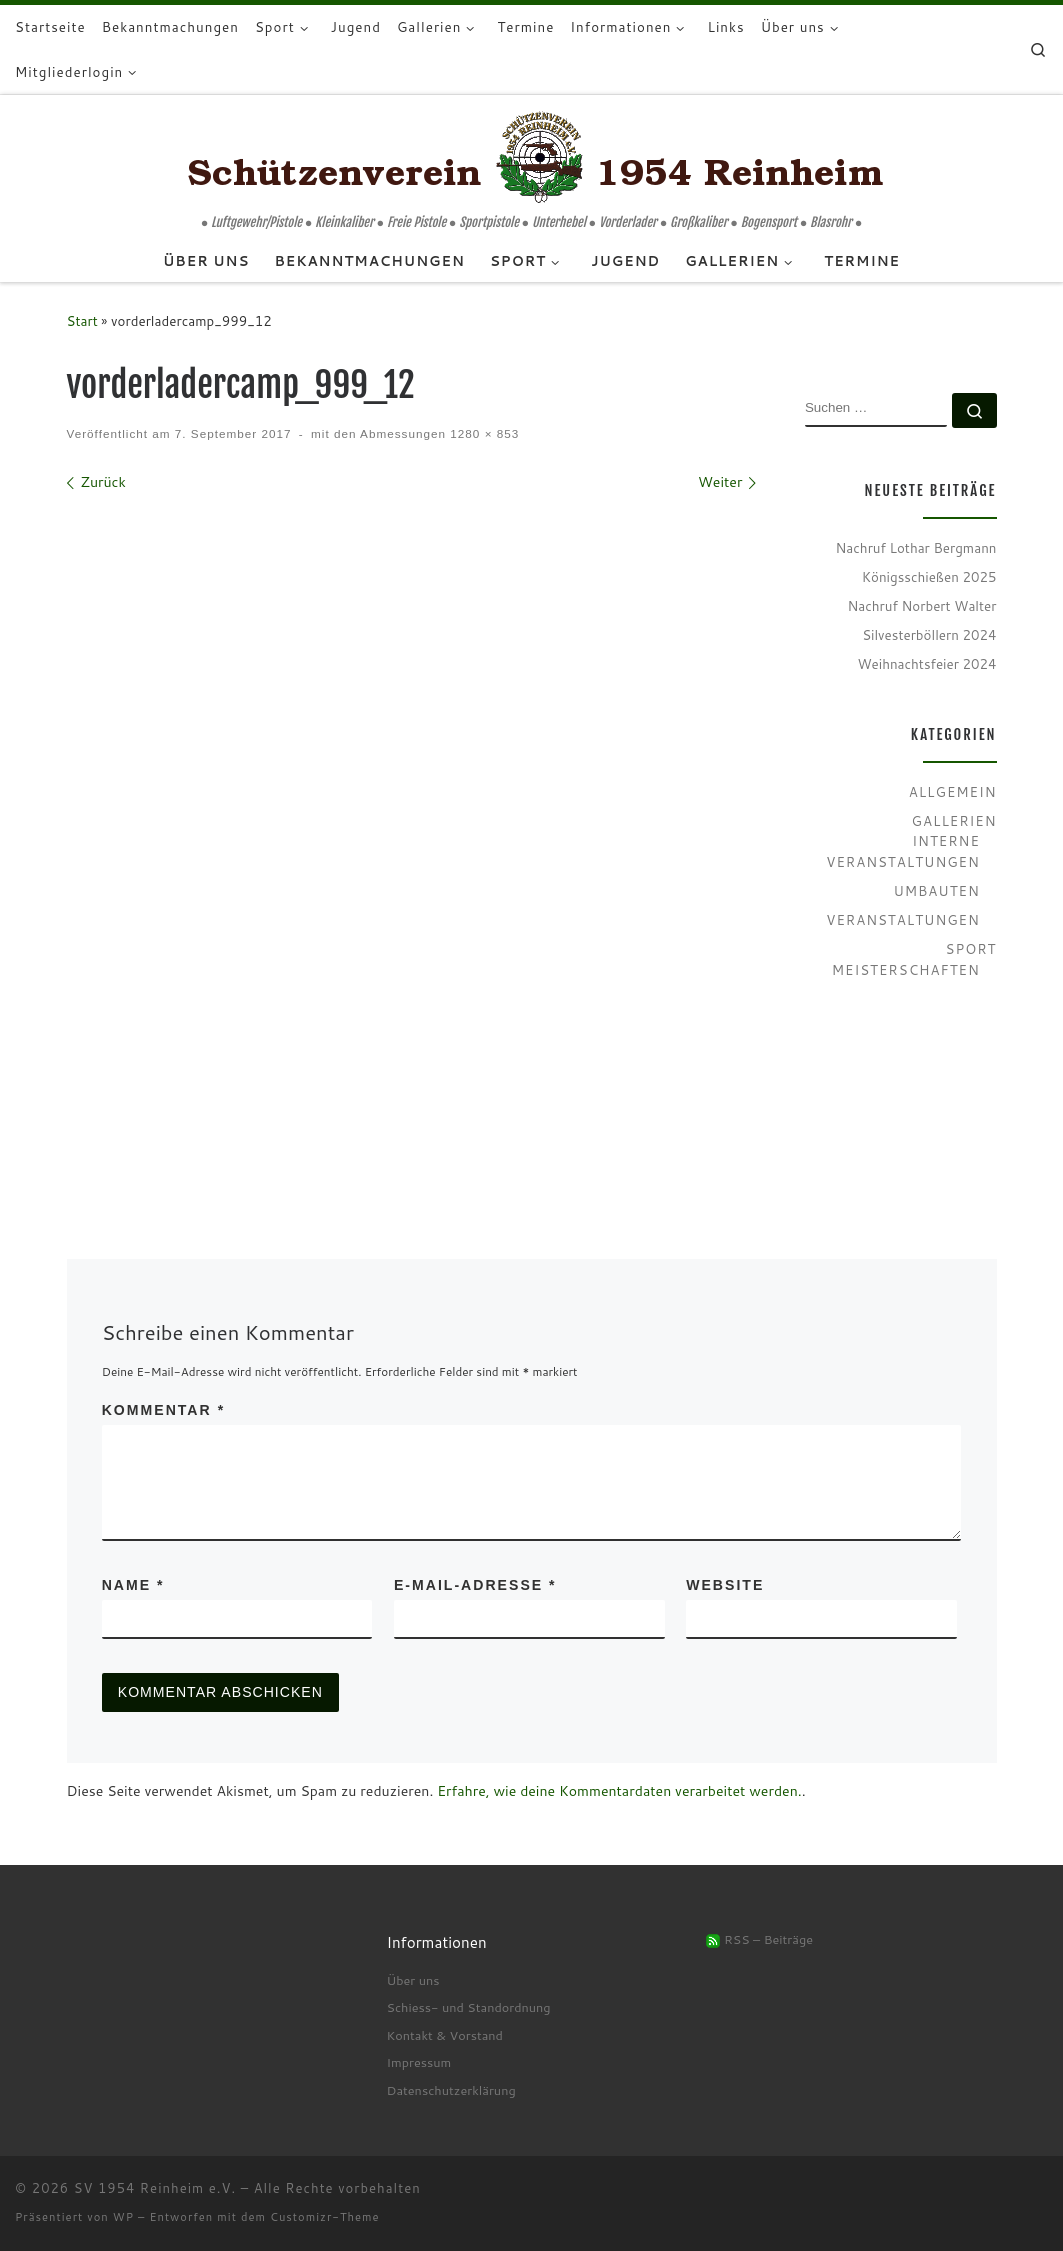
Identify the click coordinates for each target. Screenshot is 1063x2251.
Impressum (418, 2062)
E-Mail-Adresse (475, 1585)
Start (82, 320)
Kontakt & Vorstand (444, 2035)
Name (133, 1585)
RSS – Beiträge (759, 1939)
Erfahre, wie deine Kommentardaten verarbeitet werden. (619, 1791)
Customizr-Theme (325, 2217)
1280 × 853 (482, 433)
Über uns (412, 1980)
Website (725, 1585)
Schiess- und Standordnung (468, 2007)
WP (123, 2217)
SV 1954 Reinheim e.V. (155, 2188)
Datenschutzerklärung (450, 2090)
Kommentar (163, 1410)
